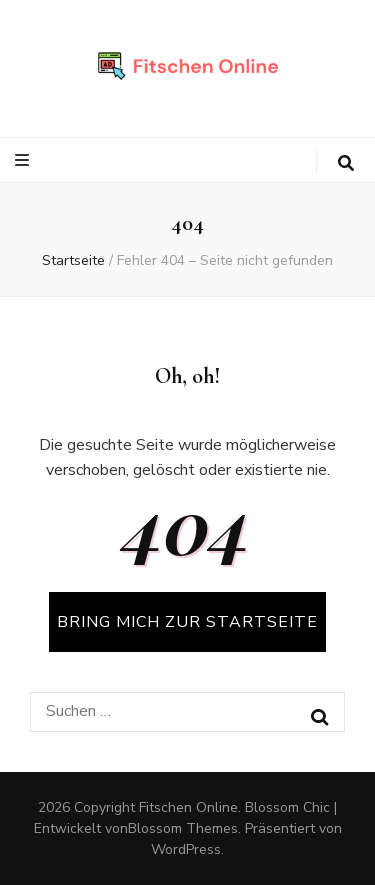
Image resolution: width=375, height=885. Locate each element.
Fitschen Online (188, 807)
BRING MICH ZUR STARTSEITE (187, 622)
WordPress (186, 849)
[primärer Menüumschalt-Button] (24, 160)
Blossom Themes (183, 828)
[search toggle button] (346, 163)
